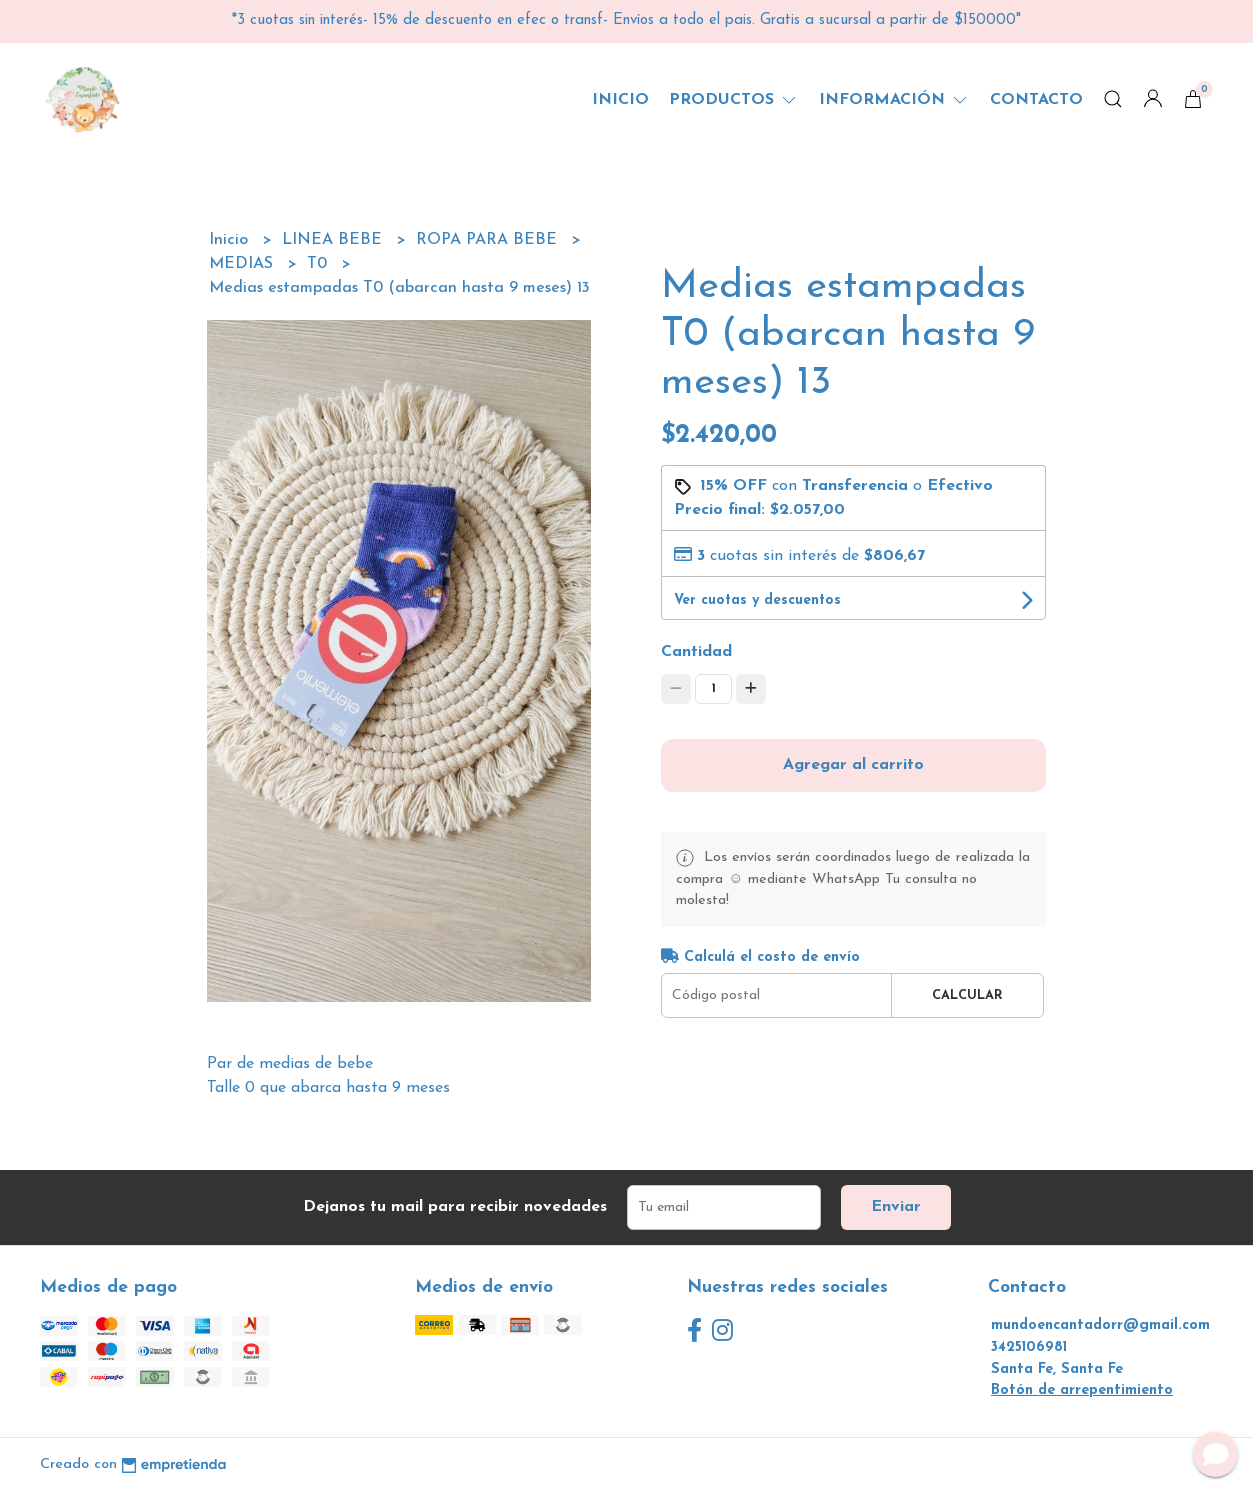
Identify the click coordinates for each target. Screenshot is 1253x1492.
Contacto (1036, 100)
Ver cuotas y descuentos (757, 600)
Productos (734, 100)
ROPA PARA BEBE (489, 240)
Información (894, 100)
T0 (319, 264)
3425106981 (1029, 1347)
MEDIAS (243, 264)
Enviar (896, 1207)
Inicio (620, 100)
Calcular (967, 995)
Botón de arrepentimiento (1082, 1390)
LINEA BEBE (334, 240)
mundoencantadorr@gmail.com (1100, 1325)
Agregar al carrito (853, 765)
